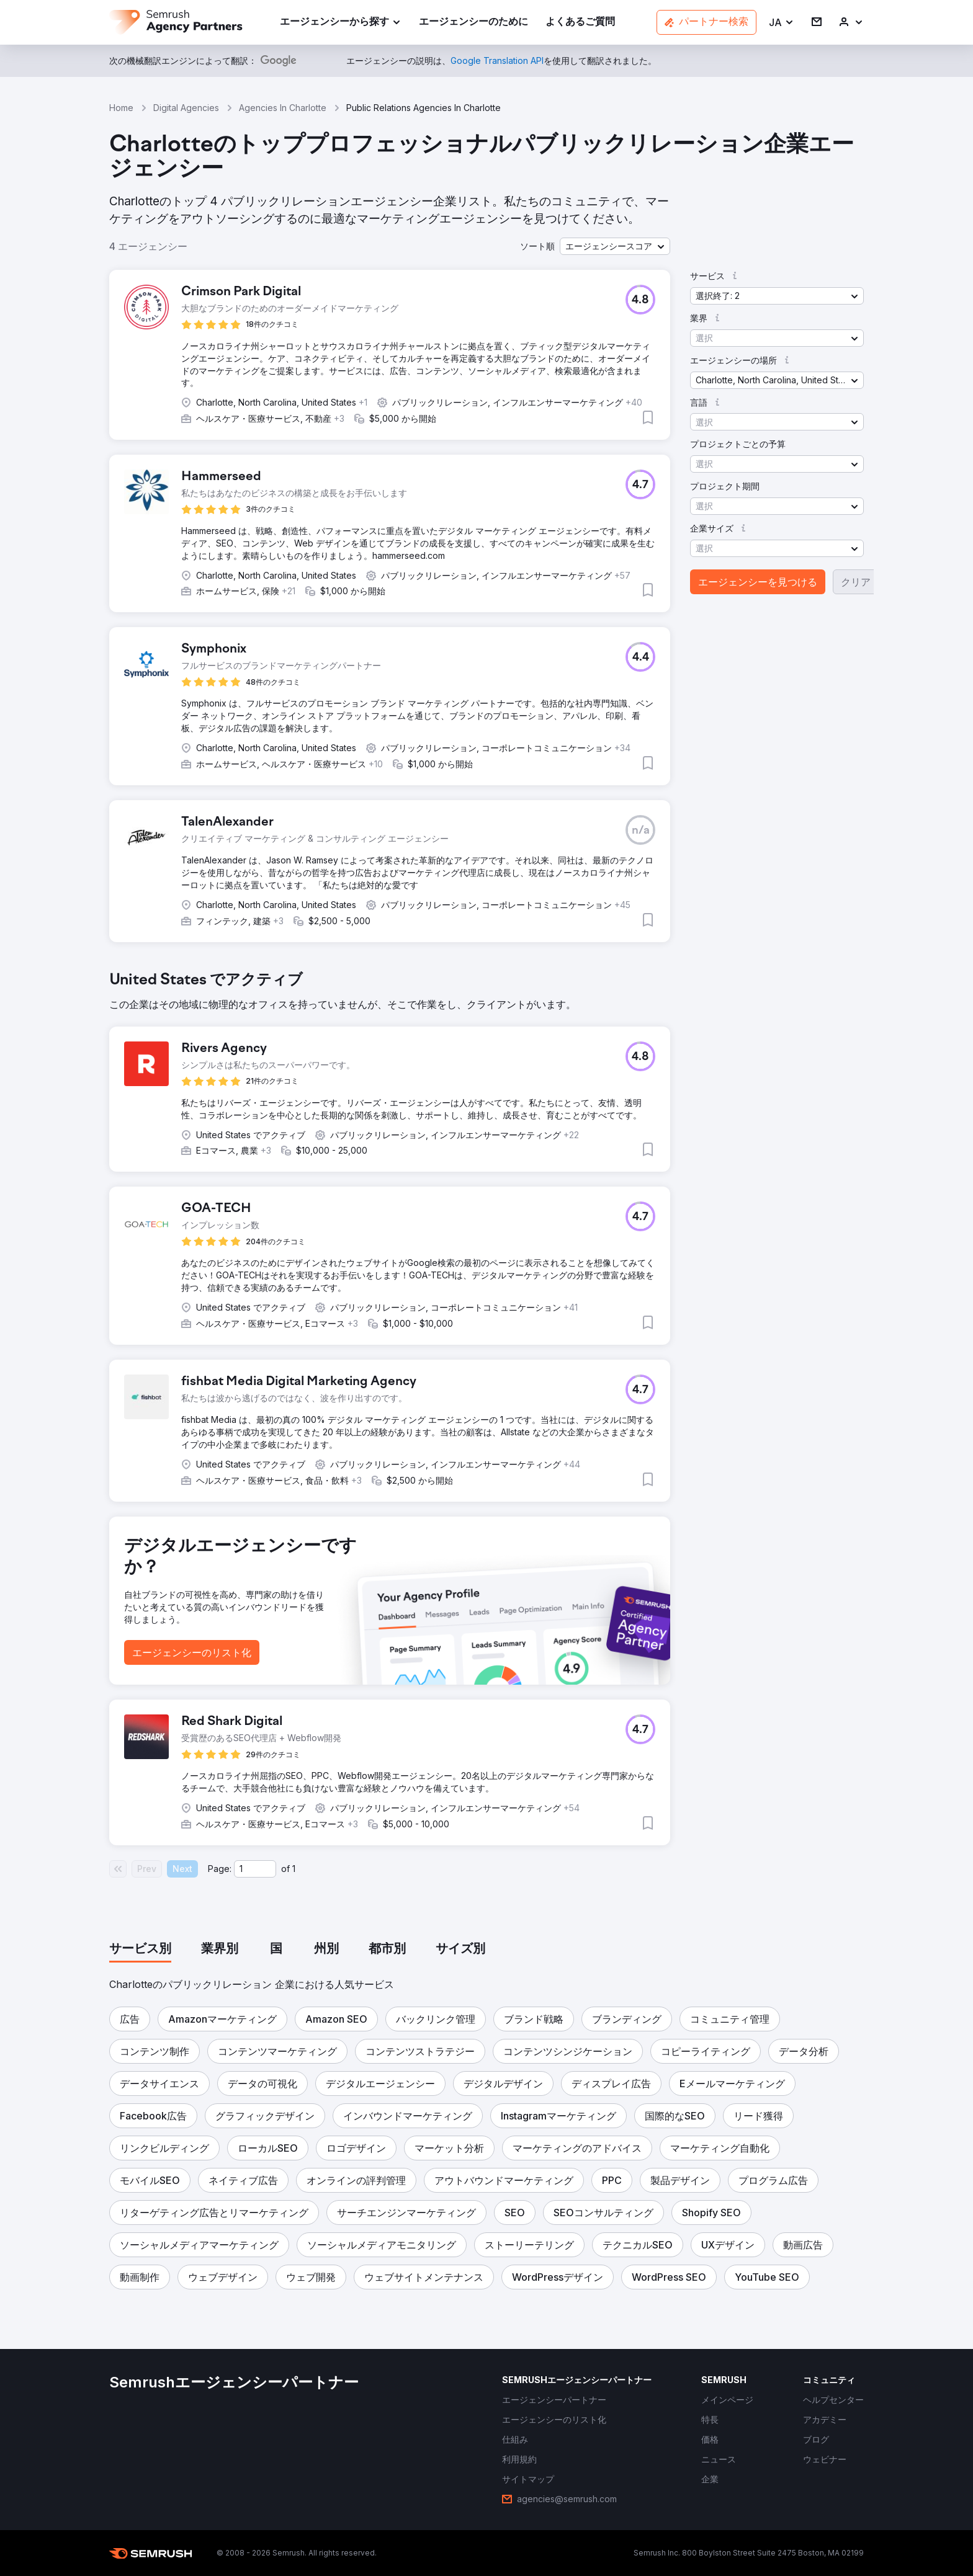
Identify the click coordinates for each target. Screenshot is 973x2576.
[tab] (140, 1949)
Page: (219, 1868)
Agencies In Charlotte (282, 107)
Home (121, 107)
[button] (781, 22)
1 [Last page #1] (293, 1868)
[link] (473, 22)
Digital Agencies (186, 107)
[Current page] (255, 1869)
